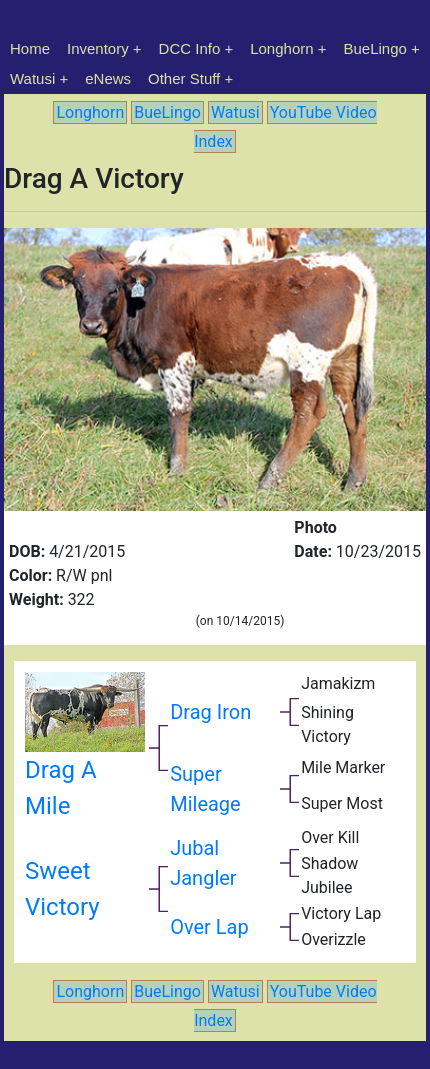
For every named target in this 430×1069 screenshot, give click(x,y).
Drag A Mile (85, 758)
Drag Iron (210, 712)
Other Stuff (184, 78)
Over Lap (209, 927)
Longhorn (281, 48)
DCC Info (190, 48)
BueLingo (375, 48)
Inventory (98, 48)
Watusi (32, 78)
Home (30, 48)
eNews (108, 78)
